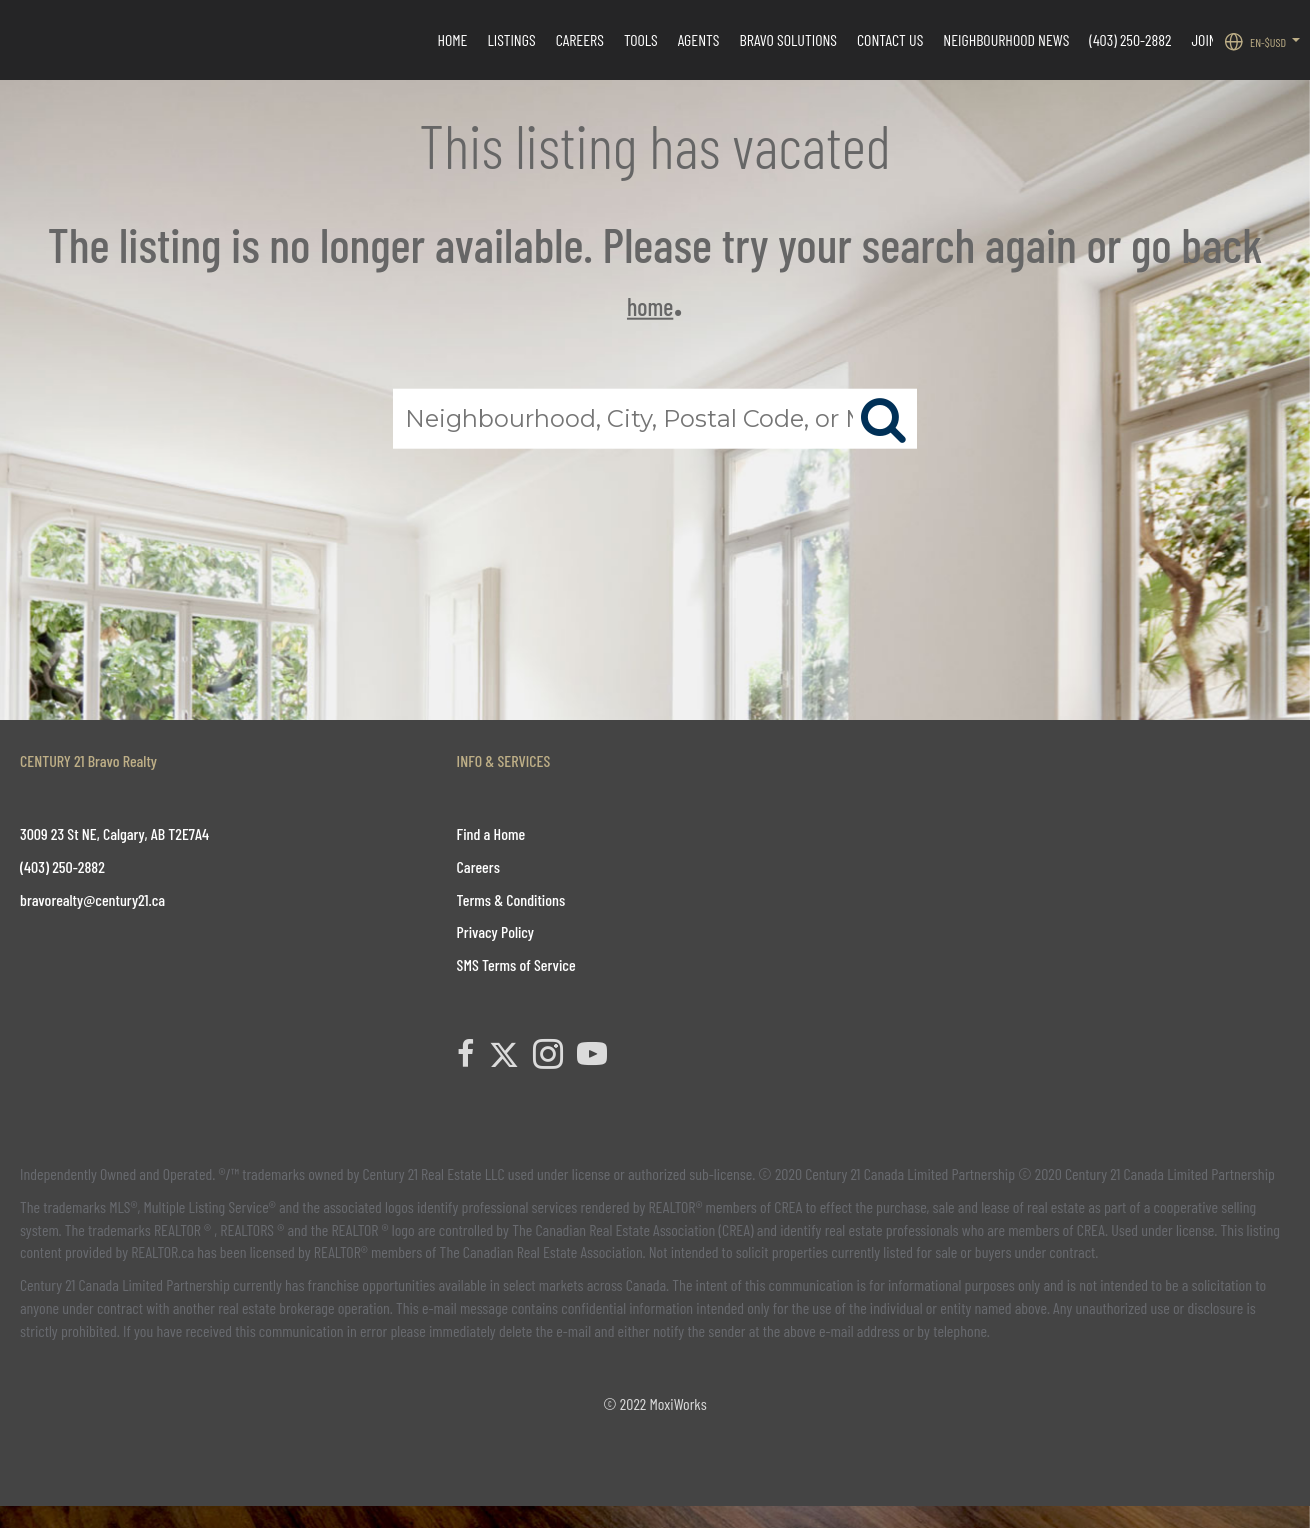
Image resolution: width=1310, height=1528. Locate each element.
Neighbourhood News (1006, 39)
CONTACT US (890, 39)
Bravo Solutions (788, 39)
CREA (788, 1206)
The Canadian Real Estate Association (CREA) (632, 1229)
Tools (641, 39)
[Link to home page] (25, 40)
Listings (511, 39)
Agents (699, 39)
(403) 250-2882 (1130, 39)
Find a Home (491, 833)
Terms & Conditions (511, 899)
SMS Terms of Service (516, 964)
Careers (580, 39)
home (650, 306)
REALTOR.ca (162, 1251)
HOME (452, 39)
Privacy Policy (495, 931)
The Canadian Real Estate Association (541, 1251)
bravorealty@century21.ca (92, 899)
